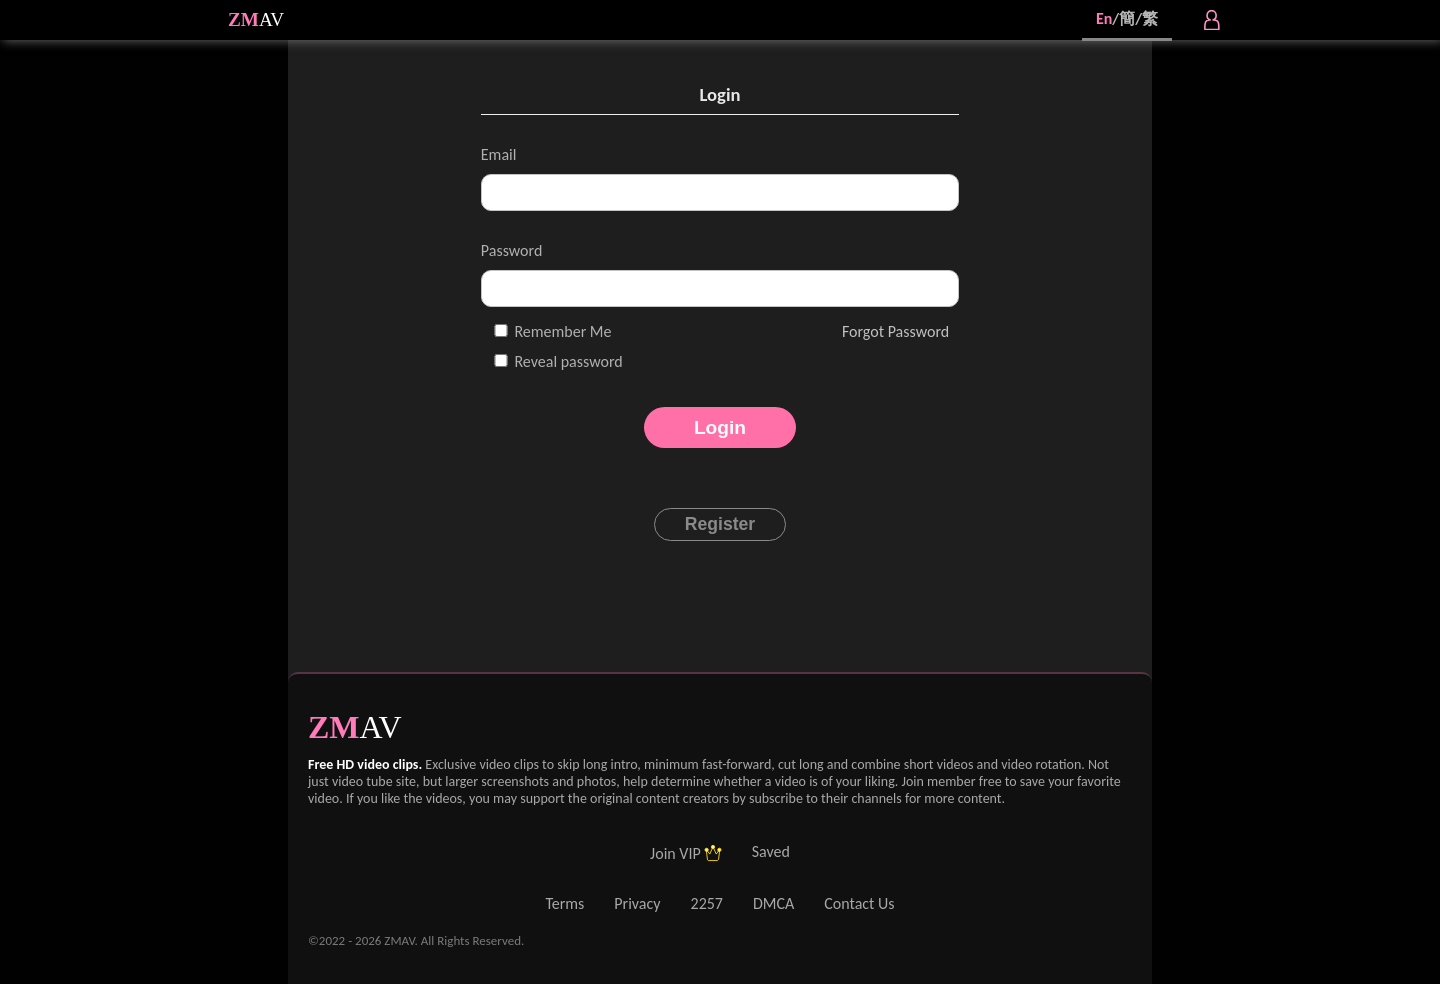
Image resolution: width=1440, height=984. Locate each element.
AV (271, 19)
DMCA (773, 903)
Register (720, 524)
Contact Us (859, 903)
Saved (771, 851)
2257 (707, 903)
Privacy (637, 903)
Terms (564, 903)
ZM (243, 19)
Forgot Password (895, 331)
